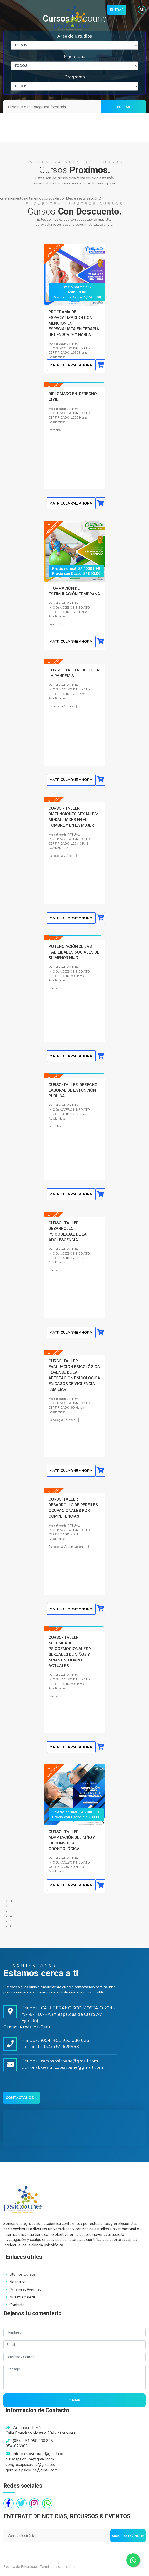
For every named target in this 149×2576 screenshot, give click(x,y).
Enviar (75, 2400)
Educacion (56, 988)
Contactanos (21, 2097)
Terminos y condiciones (58, 2566)
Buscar (123, 107)
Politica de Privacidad (20, 2566)
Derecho (55, 430)
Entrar (117, 9)
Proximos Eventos (23, 2289)
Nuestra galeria (21, 2297)
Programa (74, 77)
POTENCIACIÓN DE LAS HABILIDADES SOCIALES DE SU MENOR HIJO (74, 952)
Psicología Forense (62, 1420)
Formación (56, 624)
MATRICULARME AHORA (70, 365)
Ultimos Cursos (21, 2274)
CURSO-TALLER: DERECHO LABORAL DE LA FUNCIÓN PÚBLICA (73, 1090)
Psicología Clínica (61, 706)
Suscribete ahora (128, 2536)
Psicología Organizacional (67, 1547)
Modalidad (74, 56)
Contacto (15, 2305)
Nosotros (16, 2282)
